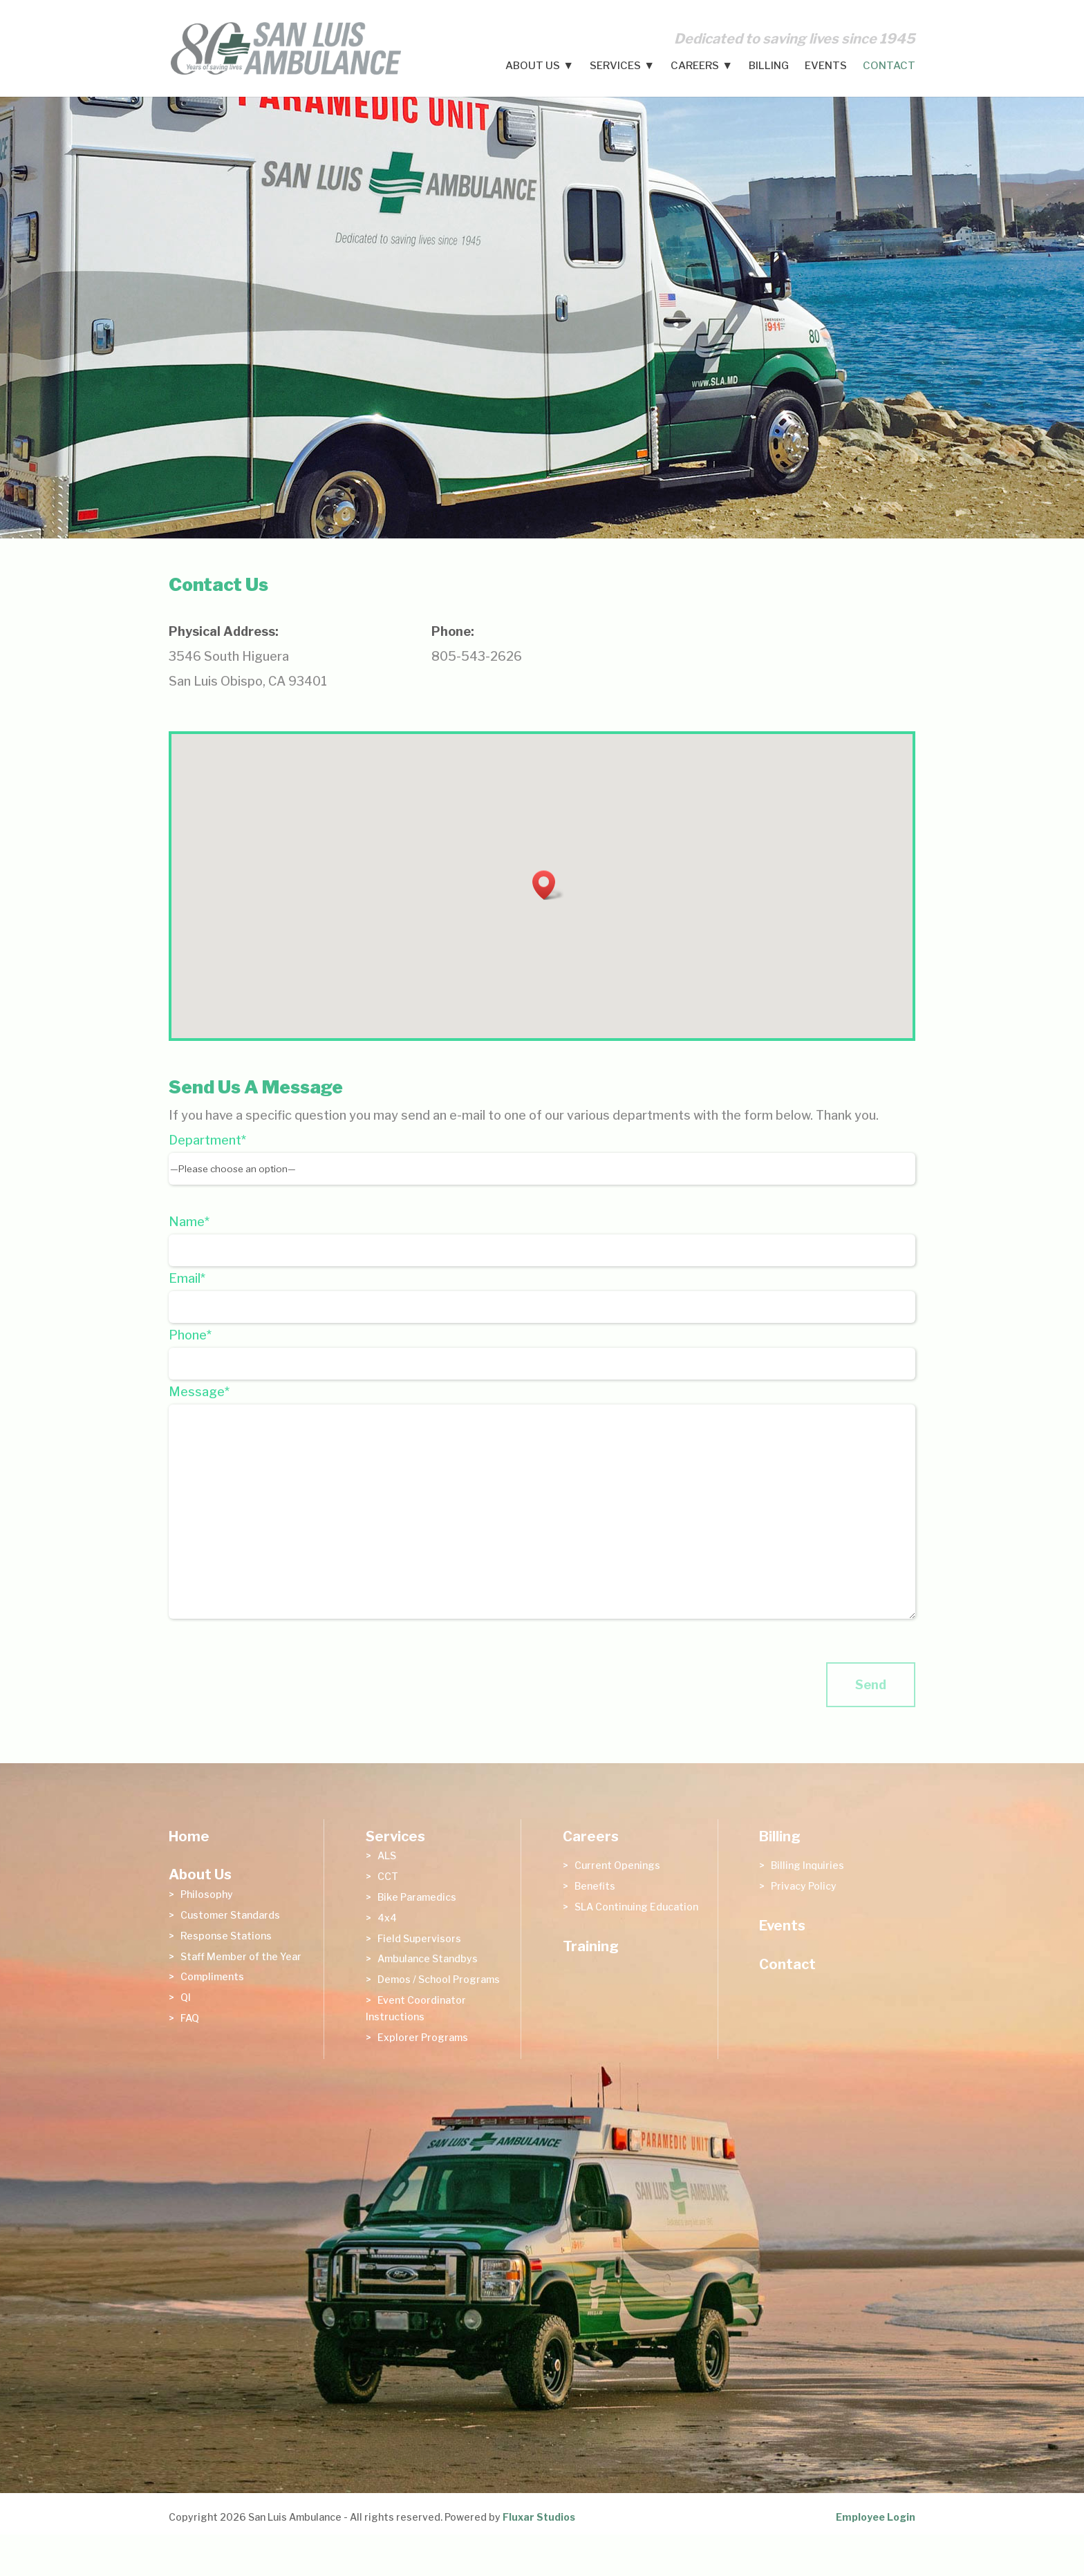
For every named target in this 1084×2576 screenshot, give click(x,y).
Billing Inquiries (807, 1865)
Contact (889, 66)
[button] (548, 885)
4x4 (387, 1918)
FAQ (189, 2018)
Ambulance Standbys (427, 1958)
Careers (695, 66)
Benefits (594, 1886)
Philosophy (206, 1894)
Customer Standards (230, 1915)
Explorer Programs (422, 2037)
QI (185, 1997)
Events (826, 66)
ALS (386, 1855)
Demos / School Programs (438, 1979)
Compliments (212, 1976)
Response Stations (226, 1936)
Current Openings (617, 1865)
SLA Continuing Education (636, 1906)
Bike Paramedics (416, 1897)
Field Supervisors (419, 1938)
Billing (769, 66)
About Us (532, 66)
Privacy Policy (804, 1886)
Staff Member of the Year (240, 1956)
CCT (387, 1876)
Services (615, 66)
